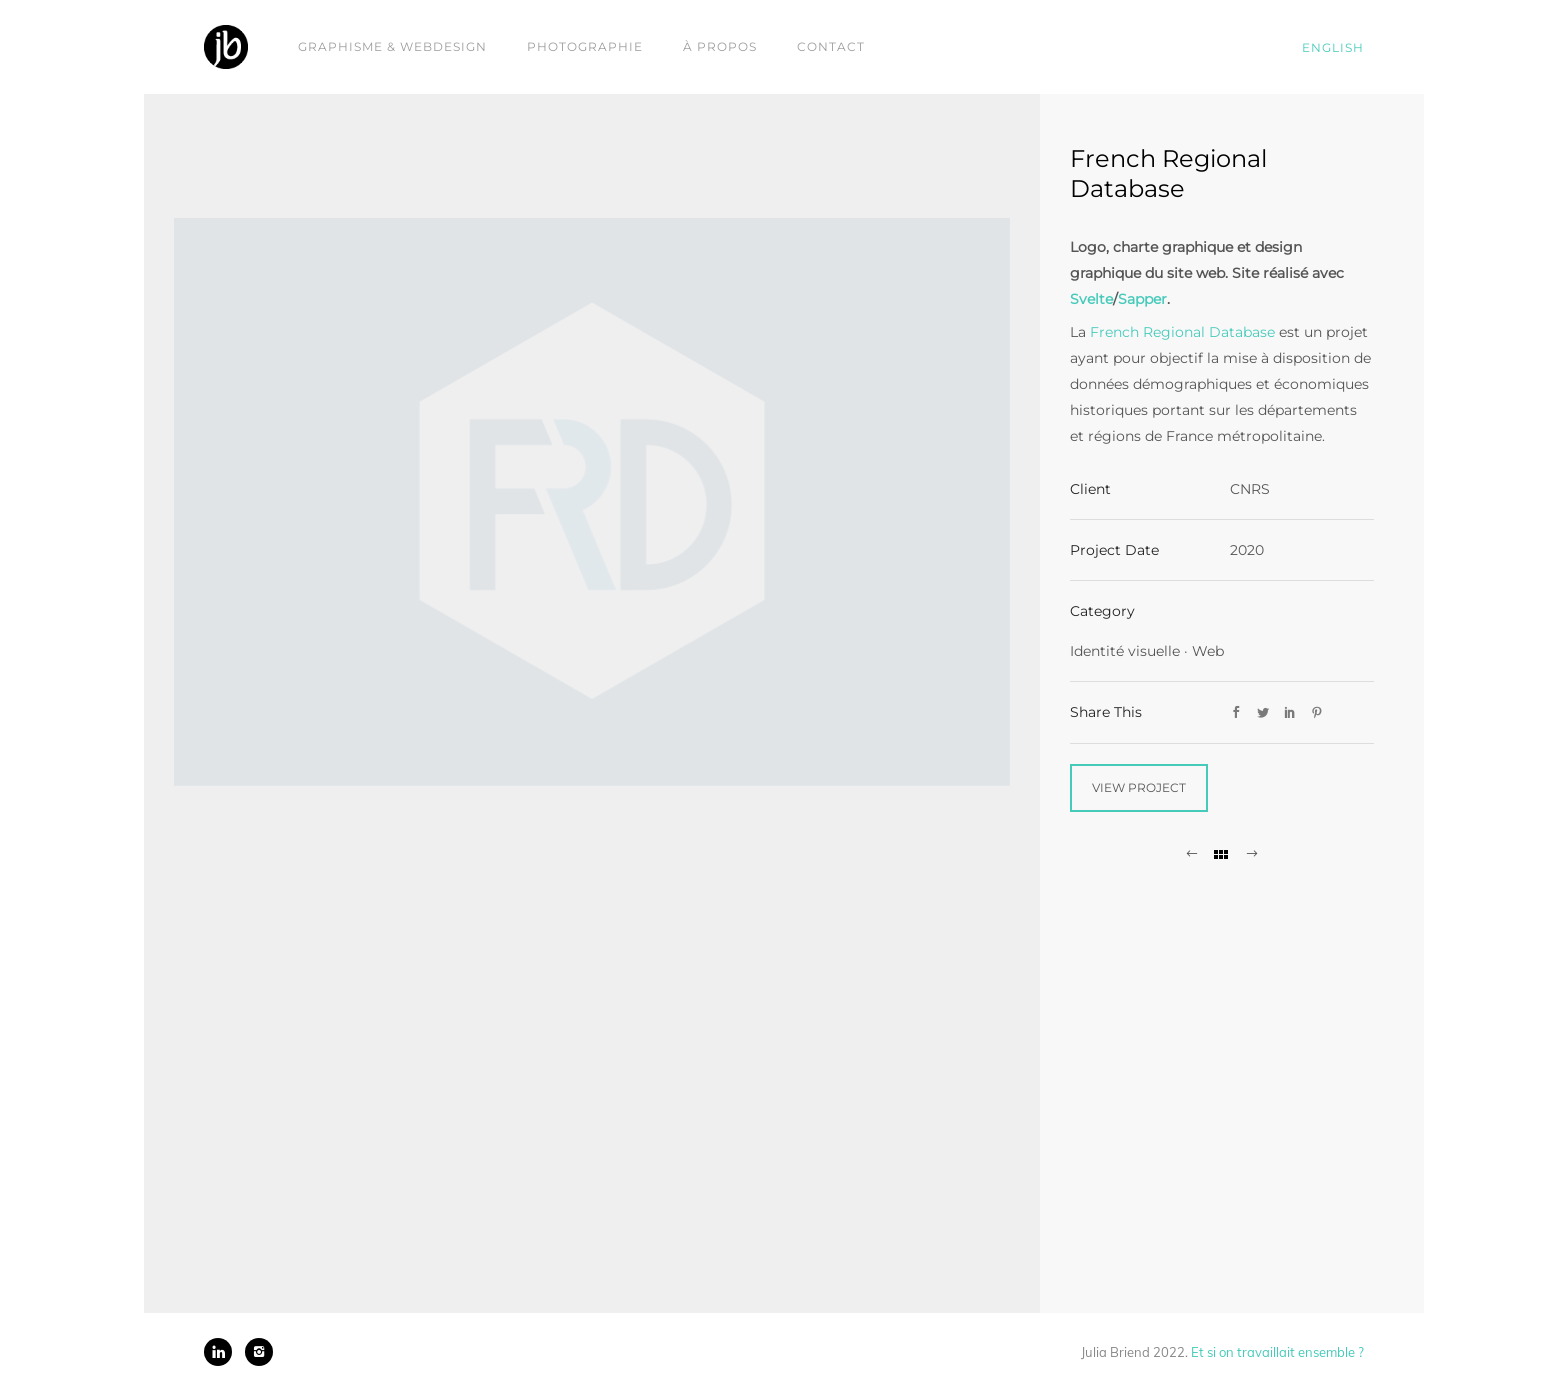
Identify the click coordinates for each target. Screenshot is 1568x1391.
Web (1208, 651)
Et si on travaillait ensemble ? (1277, 1352)
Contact (831, 46)
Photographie (585, 46)
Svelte (1091, 299)
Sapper (1142, 299)
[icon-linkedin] (223, 1352)
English (1333, 47)
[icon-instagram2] (259, 1352)
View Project (1139, 787)
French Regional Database (1182, 332)
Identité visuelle (1125, 651)
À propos (720, 46)
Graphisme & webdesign (392, 46)
